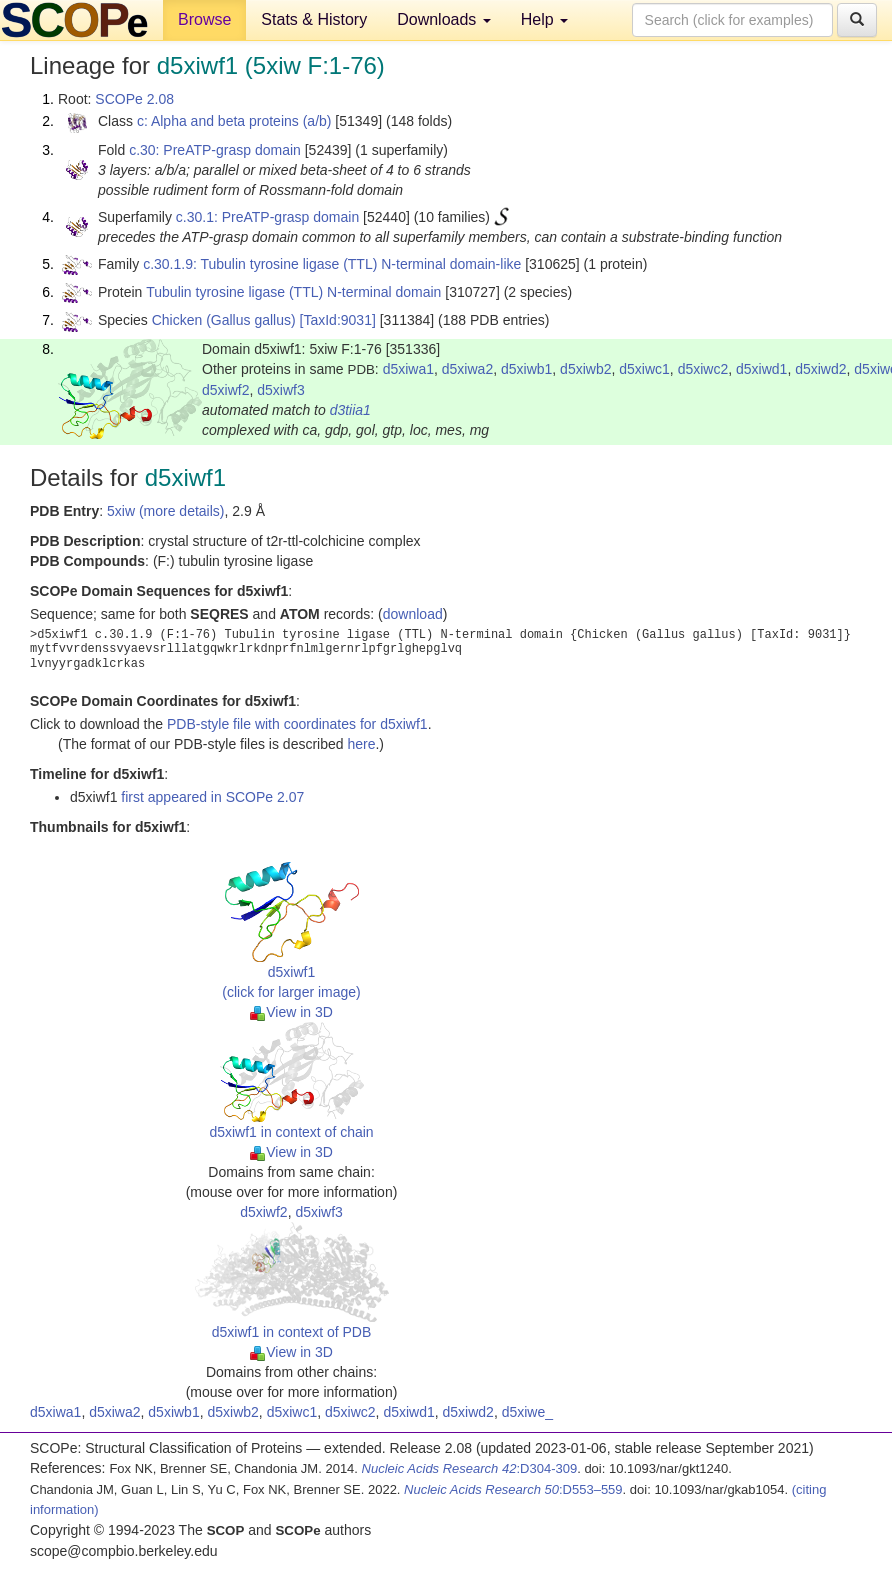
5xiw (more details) (165, 511)
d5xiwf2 (225, 390)
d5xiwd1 (761, 369)
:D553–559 (513, 1489)
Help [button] (544, 19)
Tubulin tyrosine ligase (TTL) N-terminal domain (293, 292)
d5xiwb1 (526, 369)
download (413, 614)
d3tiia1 (350, 410)
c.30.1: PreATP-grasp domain (267, 217)
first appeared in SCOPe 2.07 (212, 797)
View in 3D (291, 1012)
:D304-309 (470, 1468)
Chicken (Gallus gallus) (224, 320)
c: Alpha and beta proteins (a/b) (234, 121)
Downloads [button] (444, 19)
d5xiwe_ (527, 1412)
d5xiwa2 (467, 369)
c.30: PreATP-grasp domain (215, 150)
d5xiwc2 (703, 369)
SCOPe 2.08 (134, 99)
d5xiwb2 (585, 369)
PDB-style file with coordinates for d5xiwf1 (297, 724)
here (361, 744)
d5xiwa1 (408, 369)
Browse (204, 19)
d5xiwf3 (280, 390)
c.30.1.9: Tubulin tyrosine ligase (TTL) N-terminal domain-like (332, 264)
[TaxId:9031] (338, 320)
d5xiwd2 (820, 369)
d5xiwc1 (644, 369)
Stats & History (314, 19)
